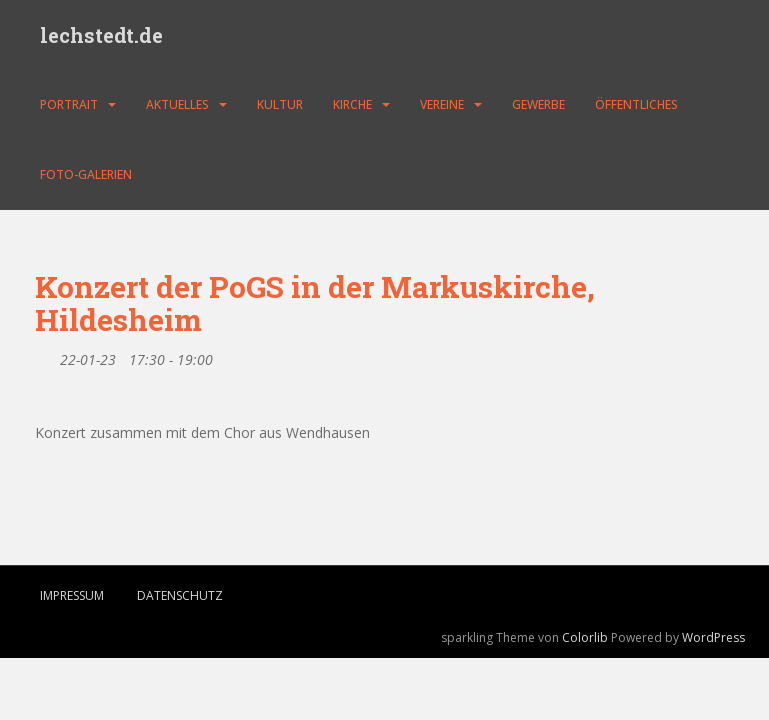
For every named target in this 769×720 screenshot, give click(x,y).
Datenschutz (180, 595)
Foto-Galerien (86, 174)
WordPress (713, 637)
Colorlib (585, 637)
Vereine (442, 104)
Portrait (69, 104)
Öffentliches (636, 104)
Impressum (72, 595)
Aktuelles (177, 104)
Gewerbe (538, 104)
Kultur (280, 104)
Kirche (352, 104)
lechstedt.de (101, 35)
